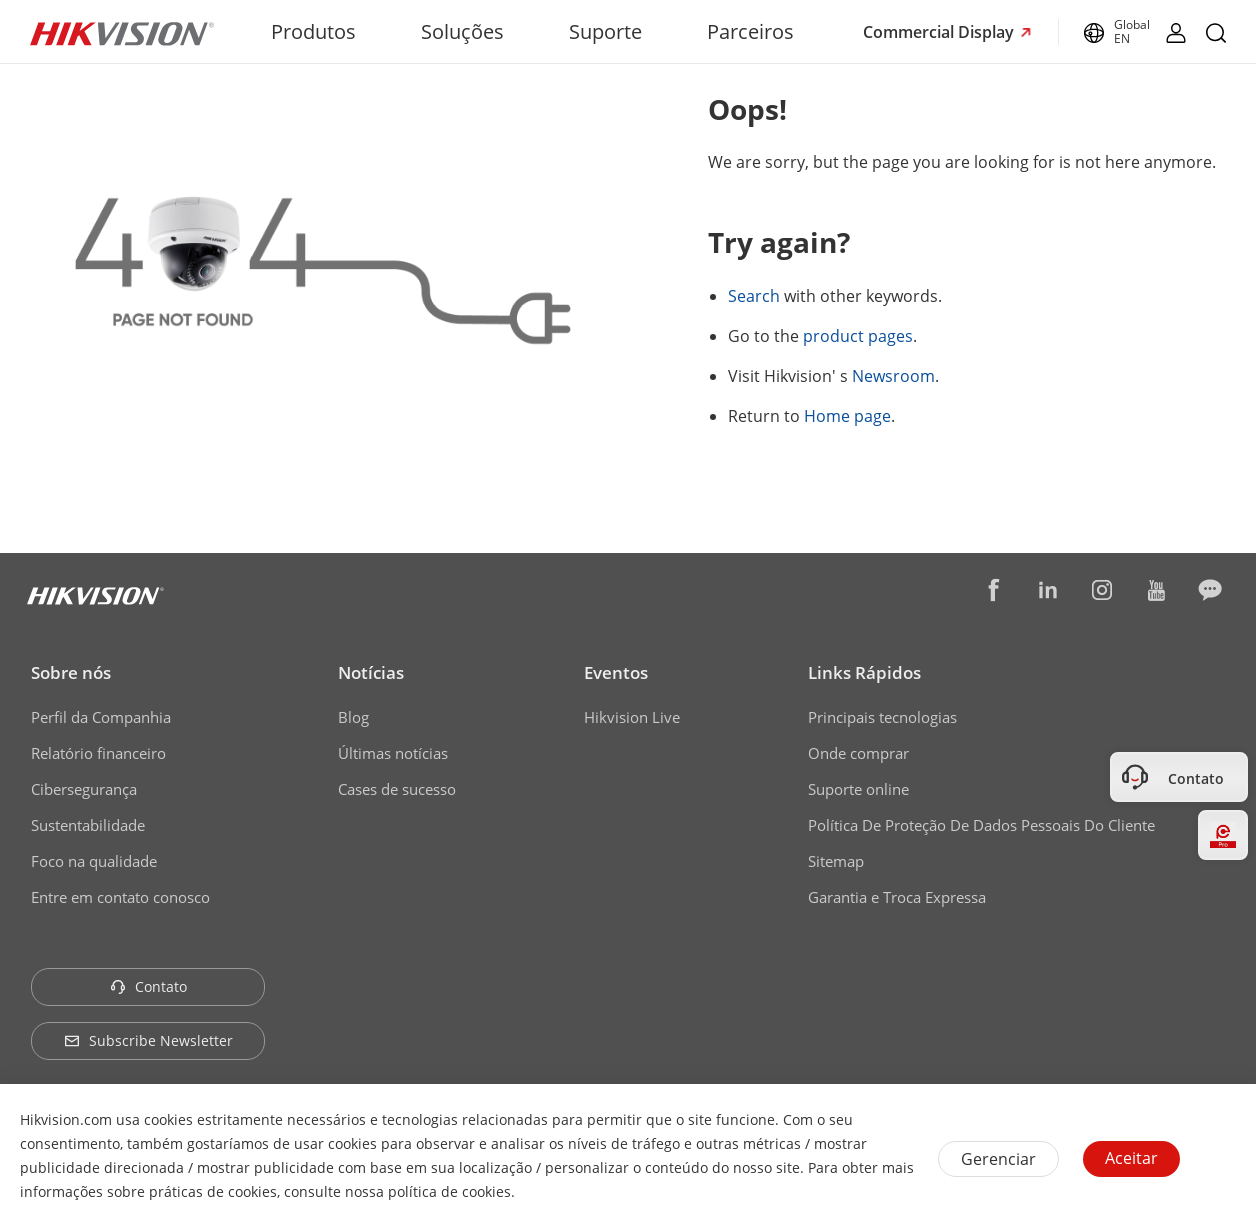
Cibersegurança (84, 789)
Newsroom (893, 376)
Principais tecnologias (882, 717)
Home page (847, 416)
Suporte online (858, 789)
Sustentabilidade (88, 825)
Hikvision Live (632, 717)
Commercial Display (940, 32)
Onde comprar (858, 753)
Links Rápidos (864, 672)
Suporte (605, 31)
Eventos (616, 672)
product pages (858, 336)
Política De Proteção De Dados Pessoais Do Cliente (981, 825)
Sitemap (836, 861)
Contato (148, 986)
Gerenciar (998, 1159)
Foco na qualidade (94, 861)
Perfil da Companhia (101, 717)
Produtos (313, 31)
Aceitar (1131, 1158)
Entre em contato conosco (120, 897)
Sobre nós (71, 672)
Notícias (371, 672)
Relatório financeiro (98, 753)
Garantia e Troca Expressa (897, 897)
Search (754, 296)
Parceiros (750, 31)
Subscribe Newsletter (148, 1040)
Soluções (462, 31)
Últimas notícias (393, 753)
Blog (353, 717)
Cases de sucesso (397, 789)
